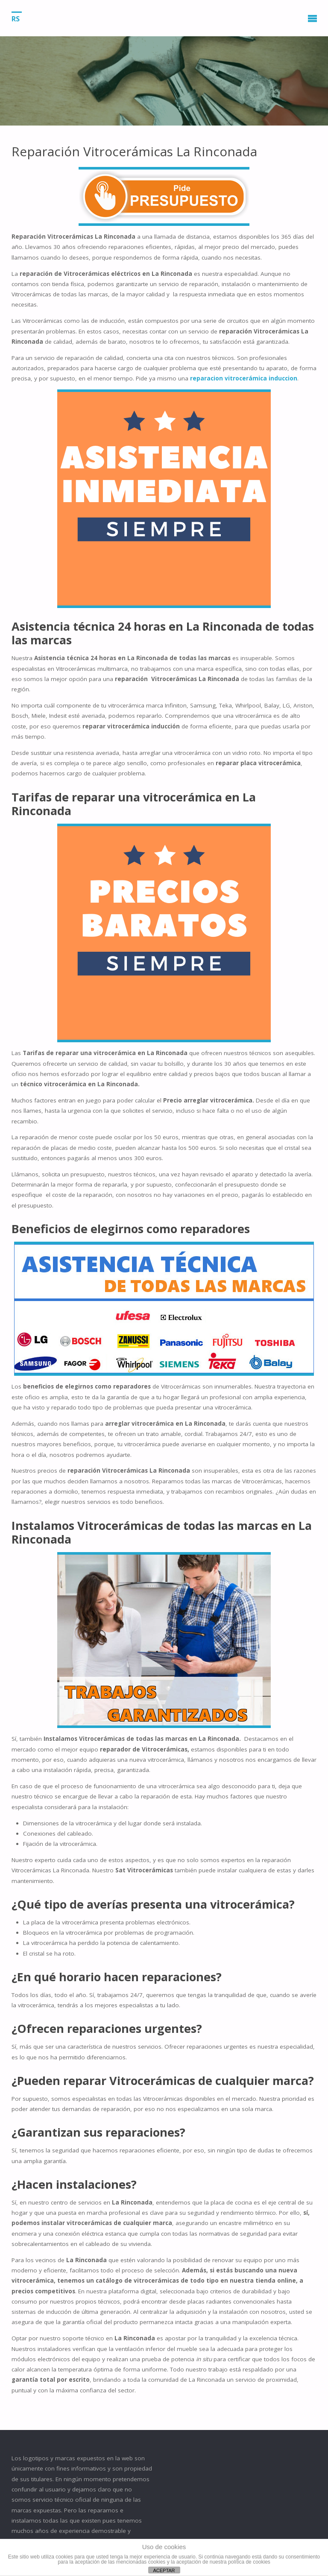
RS (16, 18)
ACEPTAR (164, 2570)
